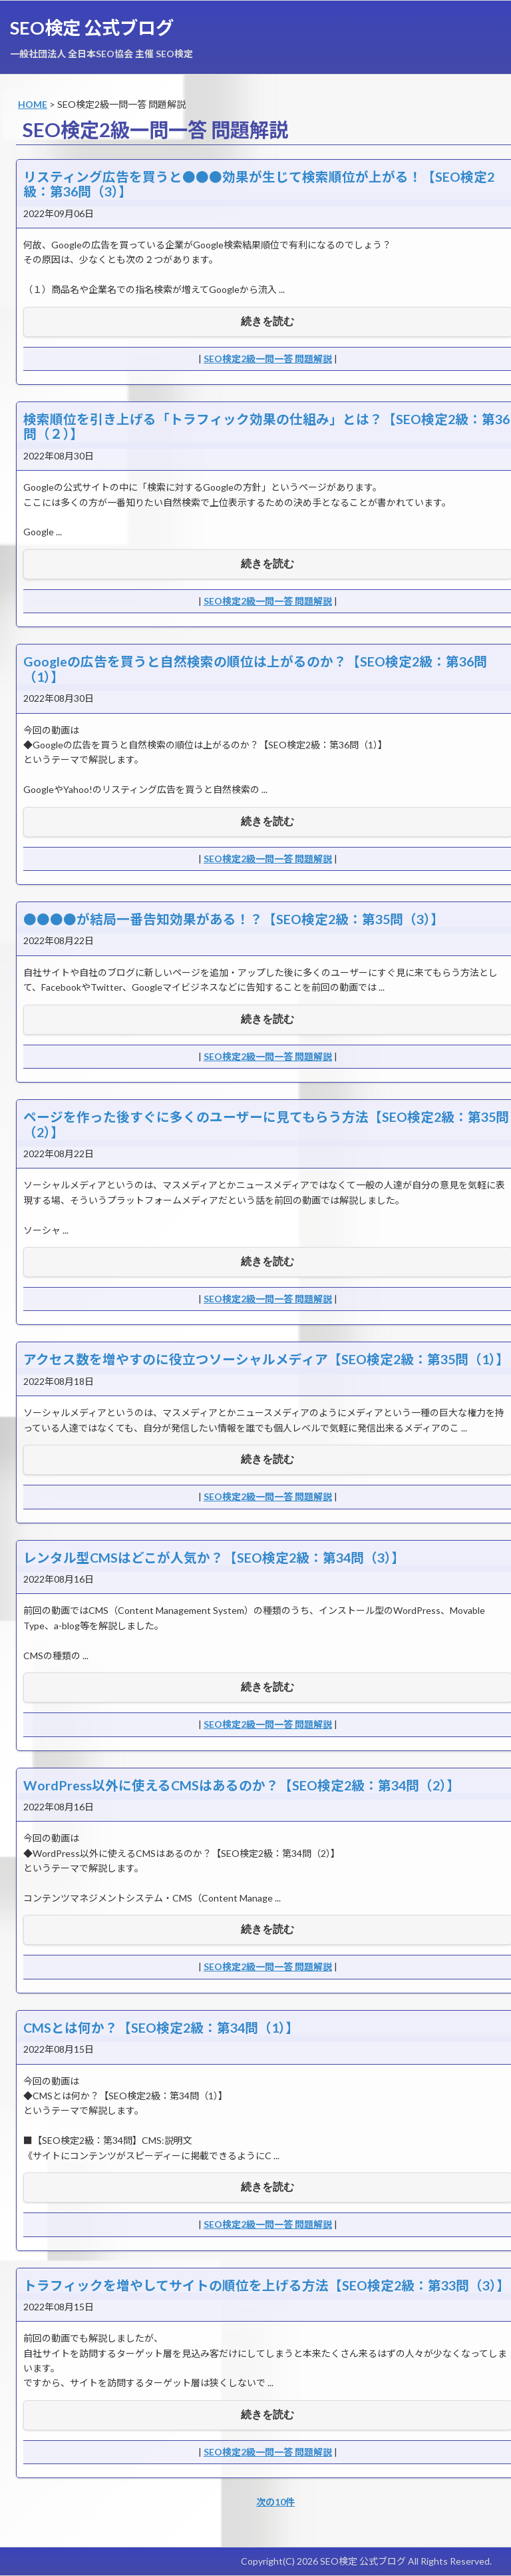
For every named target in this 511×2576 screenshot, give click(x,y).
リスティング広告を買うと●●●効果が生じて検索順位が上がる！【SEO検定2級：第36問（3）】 (258, 184)
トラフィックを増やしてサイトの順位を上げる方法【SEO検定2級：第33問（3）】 (266, 2285)
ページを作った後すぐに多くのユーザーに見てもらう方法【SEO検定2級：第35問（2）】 (266, 1124)
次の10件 (275, 2501)
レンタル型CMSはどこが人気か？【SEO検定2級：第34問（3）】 (214, 1557)
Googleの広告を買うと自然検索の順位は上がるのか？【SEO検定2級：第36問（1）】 (255, 669)
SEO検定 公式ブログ (92, 28)
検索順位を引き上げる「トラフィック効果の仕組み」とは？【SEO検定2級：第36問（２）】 (266, 426)
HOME (32, 104)
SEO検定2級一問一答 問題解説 (268, 358)
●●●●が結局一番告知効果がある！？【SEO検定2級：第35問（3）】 (233, 919)
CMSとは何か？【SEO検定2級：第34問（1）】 (161, 2027)
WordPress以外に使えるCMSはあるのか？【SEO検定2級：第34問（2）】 (241, 1785)
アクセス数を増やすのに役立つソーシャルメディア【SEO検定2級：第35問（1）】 (266, 1359)
